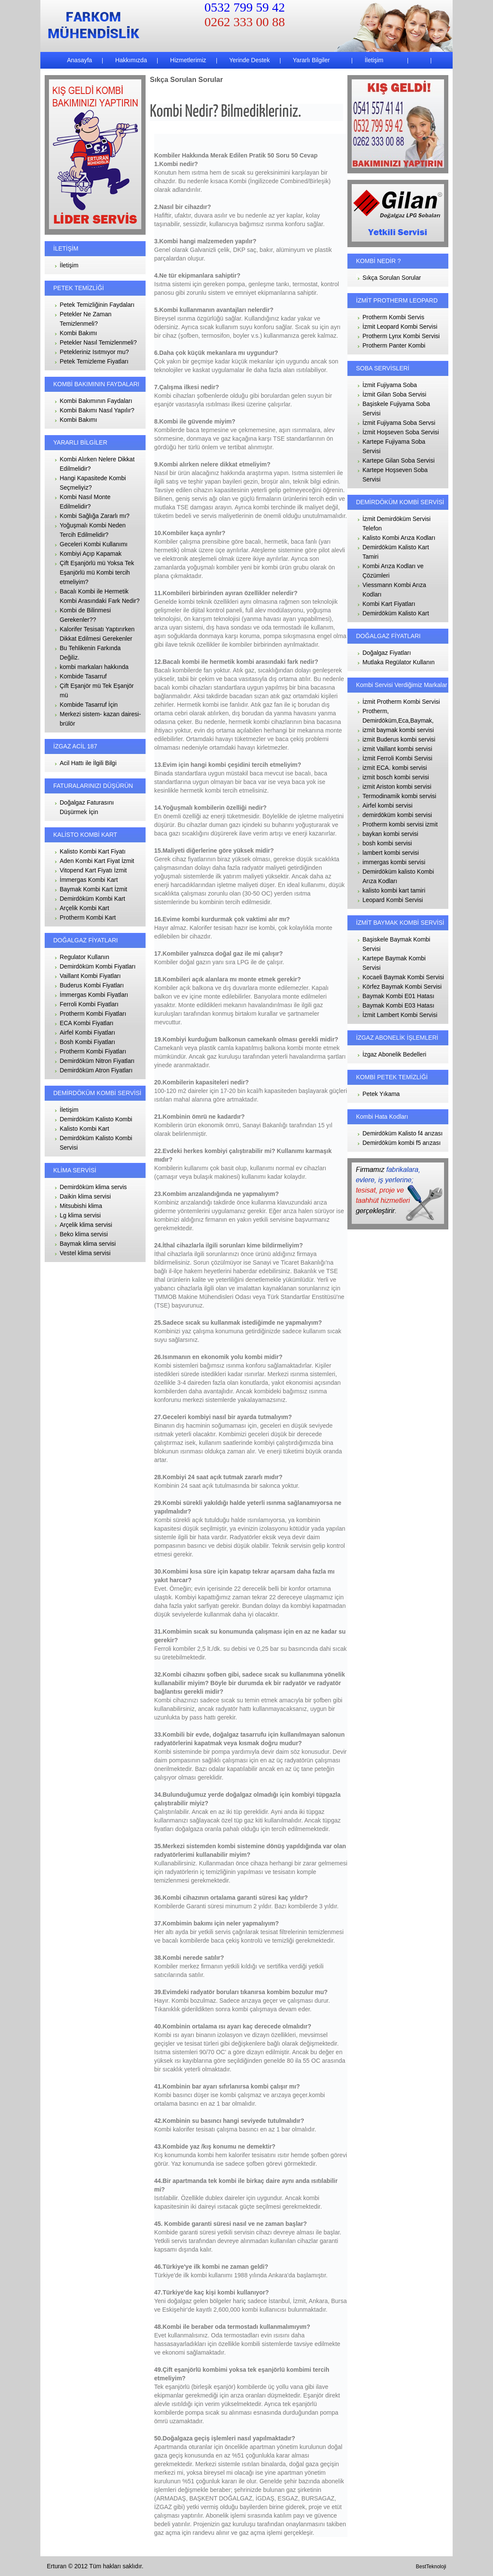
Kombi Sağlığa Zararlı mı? (95, 515)
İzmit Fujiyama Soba (389, 384)
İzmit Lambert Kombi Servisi (399, 1014)
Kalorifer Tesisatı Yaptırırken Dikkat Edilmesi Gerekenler (97, 634)
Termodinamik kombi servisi (399, 796)
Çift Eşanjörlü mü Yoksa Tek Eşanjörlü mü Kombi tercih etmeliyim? (97, 572)
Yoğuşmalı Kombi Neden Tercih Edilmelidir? (93, 530)
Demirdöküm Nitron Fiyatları (97, 1060)
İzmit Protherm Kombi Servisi (401, 701)
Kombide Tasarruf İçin (89, 704)
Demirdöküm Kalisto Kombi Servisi (96, 1143)
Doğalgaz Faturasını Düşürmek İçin (87, 807)
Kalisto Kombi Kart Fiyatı (92, 851)
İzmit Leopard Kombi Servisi (399, 326)
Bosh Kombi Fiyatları (87, 1041)
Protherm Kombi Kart (88, 917)
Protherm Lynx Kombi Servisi (401, 336)
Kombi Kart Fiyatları (388, 603)
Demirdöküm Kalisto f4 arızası (402, 1133)
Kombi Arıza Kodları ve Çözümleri (392, 571)
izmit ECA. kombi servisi (394, 767)
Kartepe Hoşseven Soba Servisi (395, 474)
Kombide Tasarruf (83, 676)
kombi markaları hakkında (94, 666)
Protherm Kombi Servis (393, 317)
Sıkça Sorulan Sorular (391, 277)
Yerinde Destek (249, 60)
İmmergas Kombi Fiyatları (94, 994)
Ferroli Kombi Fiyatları (89, 1004)
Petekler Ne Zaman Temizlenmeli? (86, 319)
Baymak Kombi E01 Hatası (398, 996)
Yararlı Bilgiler (310, 60)
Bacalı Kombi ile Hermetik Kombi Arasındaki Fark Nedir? (100, 596)
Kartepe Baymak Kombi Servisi (394, 963)
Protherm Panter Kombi (393, 345)
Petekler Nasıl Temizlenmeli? (98, 342)
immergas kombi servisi (393, 862)
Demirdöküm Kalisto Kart (395, 613)
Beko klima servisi (84, 1234)
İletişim (373, 60)
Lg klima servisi (80, 1215)
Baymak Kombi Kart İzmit (93, 889)
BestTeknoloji (431, 2567)
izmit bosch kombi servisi (395, 777)
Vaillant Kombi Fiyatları (90, 975)
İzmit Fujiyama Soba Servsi (398, 422)
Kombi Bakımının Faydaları (96, 400)
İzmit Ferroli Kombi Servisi (397, 758)
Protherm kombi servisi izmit (400, 824)
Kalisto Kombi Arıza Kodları (398, 537)
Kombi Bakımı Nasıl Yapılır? (97, 410)
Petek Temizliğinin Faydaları (97, 304)
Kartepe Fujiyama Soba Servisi (393, 446)
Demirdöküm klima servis (93, 1187)
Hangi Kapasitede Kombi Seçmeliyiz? (93, 483)
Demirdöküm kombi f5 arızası (401, 1142)
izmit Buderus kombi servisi (398, 739)
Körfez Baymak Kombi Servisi (401, 986)
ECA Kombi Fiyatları (86, 1023)
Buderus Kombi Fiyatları (92, 985)
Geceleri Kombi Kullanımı (94, 544)
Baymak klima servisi (88, 1243)
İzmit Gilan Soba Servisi (394, 394)
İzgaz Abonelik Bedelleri (394, 1054)
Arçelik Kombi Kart (84, 908)
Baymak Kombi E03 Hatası (398, 1005)
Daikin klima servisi (85, 1196)
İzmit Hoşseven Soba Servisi (400, 432)
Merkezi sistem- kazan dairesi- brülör (100, 719)
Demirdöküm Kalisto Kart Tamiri (395, 552)
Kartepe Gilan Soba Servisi (398, 460)
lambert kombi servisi (390, 852)
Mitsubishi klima (81, 1205)
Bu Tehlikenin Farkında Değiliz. (90, 653)
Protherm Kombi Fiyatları (93, 1013)
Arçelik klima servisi (86, 1224)
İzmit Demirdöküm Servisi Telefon (396, 523)
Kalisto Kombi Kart (84, 1128)
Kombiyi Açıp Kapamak (91, 553)
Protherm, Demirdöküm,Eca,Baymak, (398, 716)
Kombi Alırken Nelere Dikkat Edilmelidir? (97, 464)
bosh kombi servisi (387, 843)
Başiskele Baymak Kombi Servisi (396, 944)
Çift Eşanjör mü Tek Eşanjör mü (97, 690)
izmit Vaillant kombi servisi (397, 748)
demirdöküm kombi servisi (397, 814)
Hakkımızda (130, 60)
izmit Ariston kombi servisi (396, 786)
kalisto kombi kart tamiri (393, 890)
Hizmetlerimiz (187, 60)
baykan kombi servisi (390, 833)
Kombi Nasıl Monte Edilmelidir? (85, 501)
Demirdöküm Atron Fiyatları (96, 1070)
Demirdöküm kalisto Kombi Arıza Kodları (398, 876)
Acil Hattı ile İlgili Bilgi (88, 763)
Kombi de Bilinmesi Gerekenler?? (85, 615)
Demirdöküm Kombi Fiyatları (98, 966)
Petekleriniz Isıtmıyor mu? (94, 351)
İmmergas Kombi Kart (89, 879)
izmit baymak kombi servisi (398, 729)
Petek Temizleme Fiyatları (94, 361)
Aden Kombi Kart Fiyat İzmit (97, 860)
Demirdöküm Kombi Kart (92, 898)
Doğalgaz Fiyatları (386, 652)
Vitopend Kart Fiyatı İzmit (93, 870)
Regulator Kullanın (84, 957)
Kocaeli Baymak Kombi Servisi (403, 977)
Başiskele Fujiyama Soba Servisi (396, 408)
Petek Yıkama (381, 1093)
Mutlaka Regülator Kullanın (398, 662)
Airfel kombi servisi (387, 805)
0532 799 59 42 (244, 7)
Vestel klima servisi (85, 1253)
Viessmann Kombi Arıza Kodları (394, 589)
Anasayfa (79, 60)
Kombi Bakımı (78, 333)
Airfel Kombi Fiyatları (87, 1032)
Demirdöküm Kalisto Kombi (96, 1119)
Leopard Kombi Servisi (392, 899)
